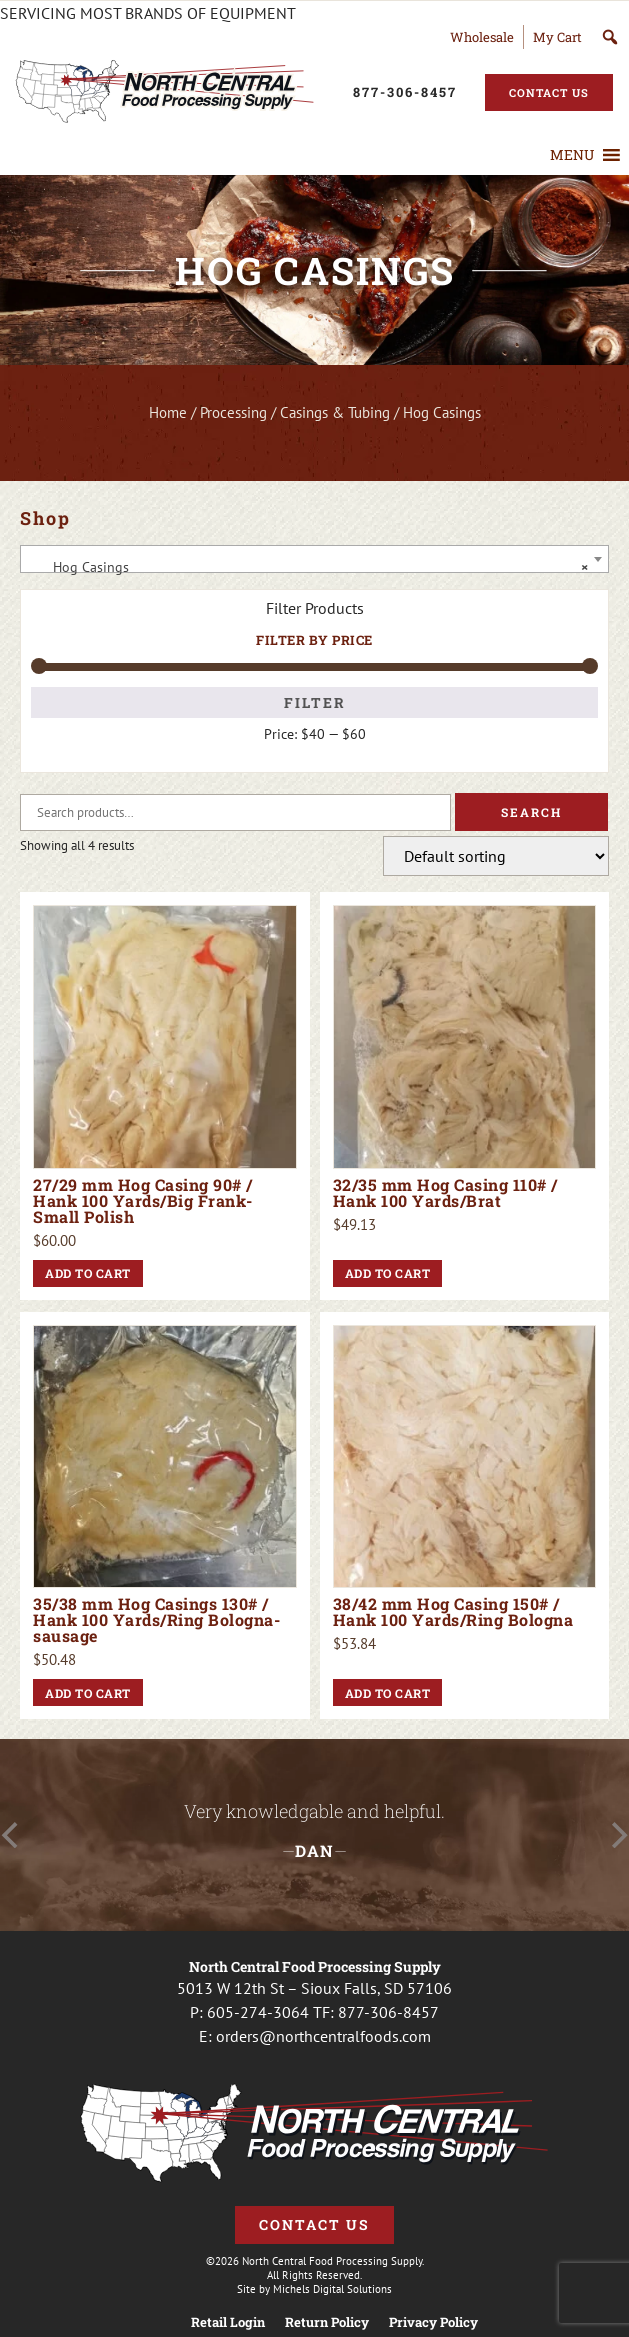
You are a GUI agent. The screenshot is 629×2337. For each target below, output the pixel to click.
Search (531, 812)
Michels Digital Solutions (332, 2289)
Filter (315, 702)
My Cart (557, 37)
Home (168, 412)
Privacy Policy (433, 2322)
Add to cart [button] (88, 1273)
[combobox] (314, 559)
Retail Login (228, 2322)
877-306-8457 (388, 2012)
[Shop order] (496, 856)
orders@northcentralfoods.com (323, 2036)
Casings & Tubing (335, 412)
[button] (572, 155)
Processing (233, 412)
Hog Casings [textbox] (308, 567)
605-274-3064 (258, 2012)
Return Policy (327, 2322)
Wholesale (482, 37)
